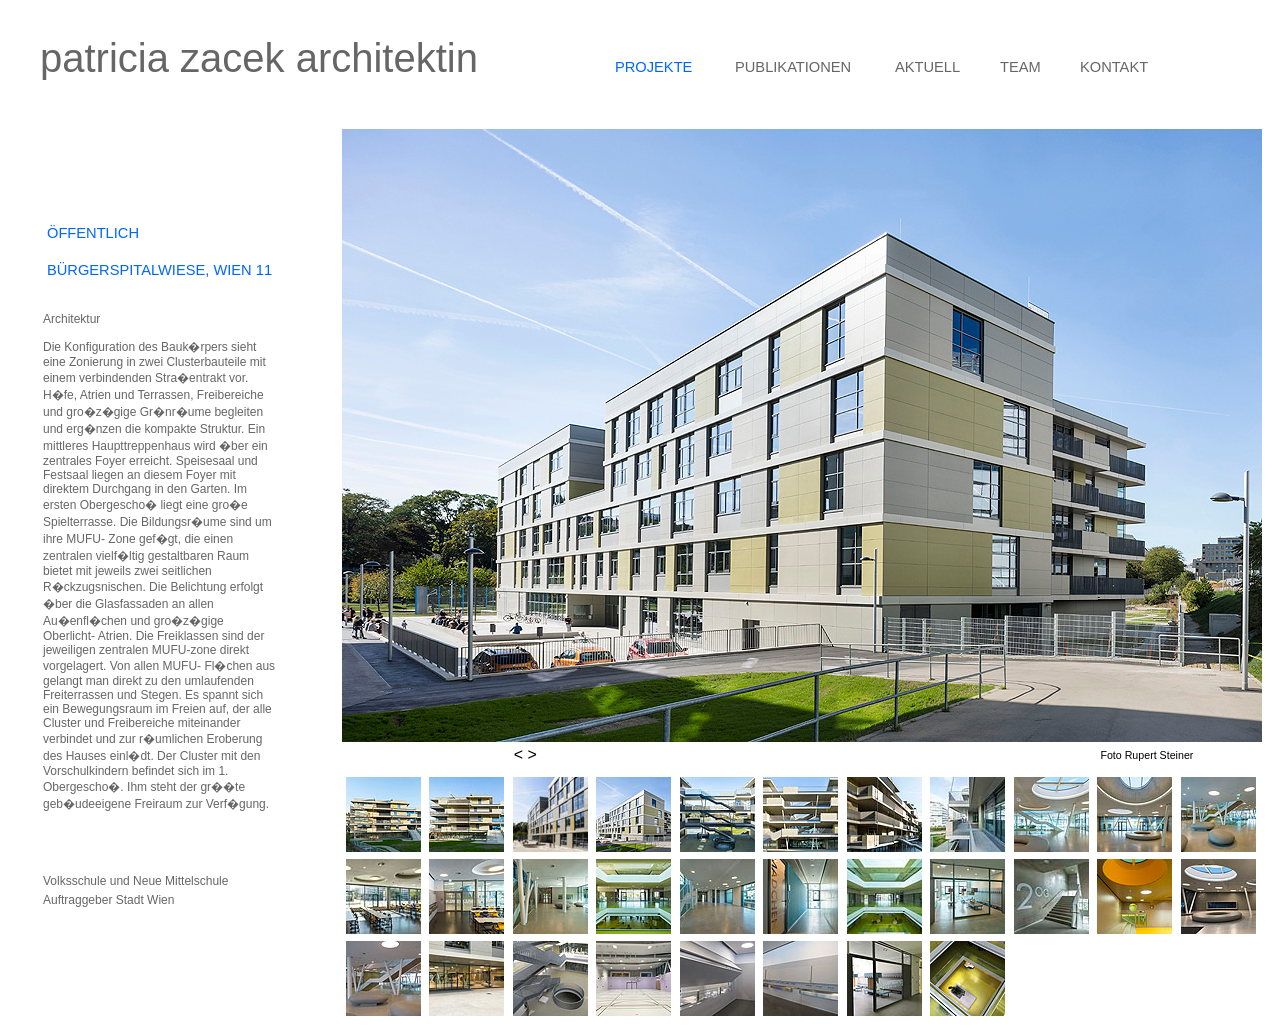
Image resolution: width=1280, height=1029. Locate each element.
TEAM (1020, 67)
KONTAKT (1114, 67)
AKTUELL (927, 67)
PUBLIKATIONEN (793, 67)
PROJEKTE (653, 67)
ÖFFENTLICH (93, 233)
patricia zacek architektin (259, 58)
